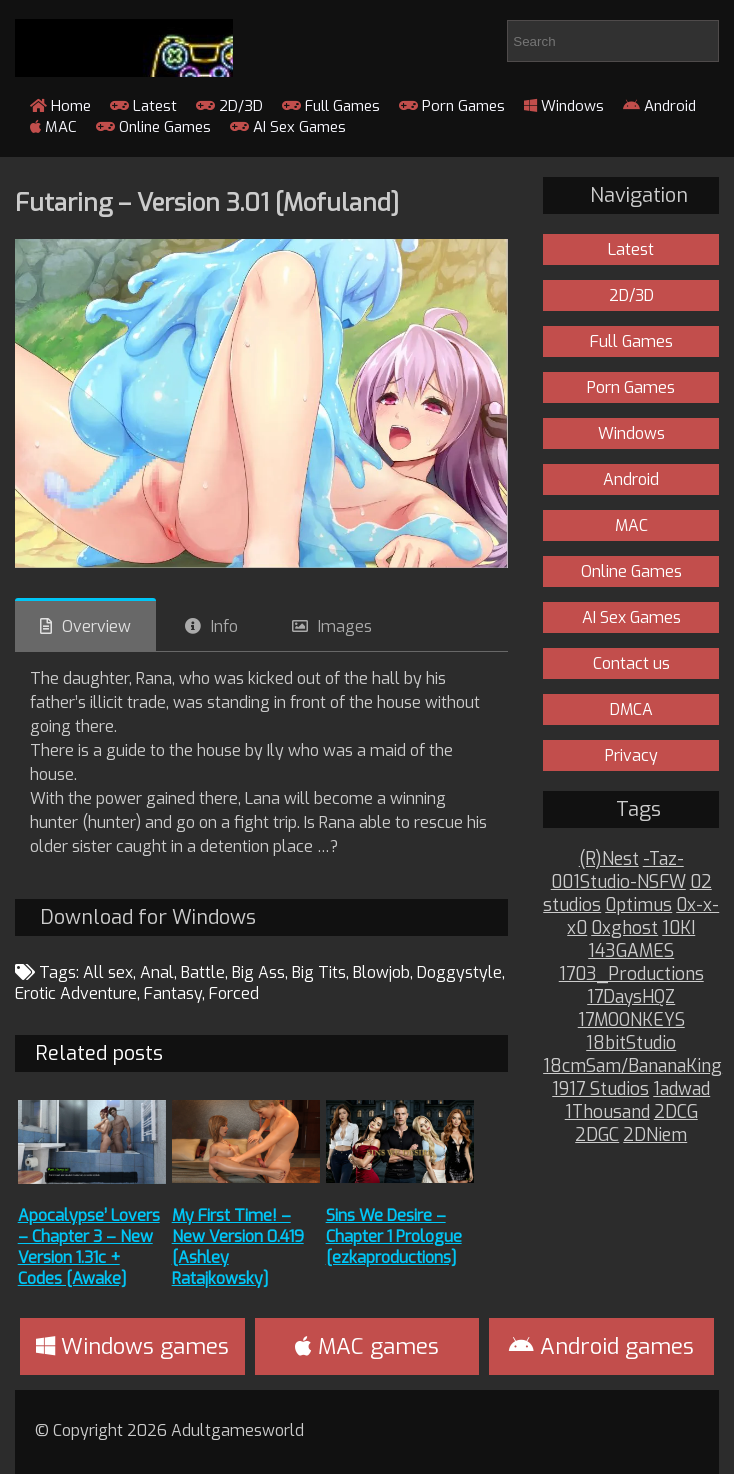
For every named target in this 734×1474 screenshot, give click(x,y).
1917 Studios (600, 1089)
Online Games (153, 127)
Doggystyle (459, 972)
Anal (157, 972)
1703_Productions (631, 974)
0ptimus (638, 905)
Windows (564, 106)
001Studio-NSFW (618, 882)
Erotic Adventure (76, 993)
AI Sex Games (288, 127)
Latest (143, 106)
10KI (678, 928)
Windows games (132, 1346)
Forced (234, 993)
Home (60, 106)
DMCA (631, 709)
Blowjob (381, 972)
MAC (53, 127)
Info (224, 626)
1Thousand (607, 1112)
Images (345, 626)
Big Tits (319, 972)
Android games (601, 1346)
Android (659, 106)
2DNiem (655, 1135)
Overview (96, 626)
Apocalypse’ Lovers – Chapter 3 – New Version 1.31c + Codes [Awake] (89, 1247)
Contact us (631, 663)
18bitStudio (631, 1043)
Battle (203, 972)
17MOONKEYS (631, 1020)
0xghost (624, 928)
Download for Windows (148, 917)
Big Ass (258, 972)
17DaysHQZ (631, 997)
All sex (108, 972)
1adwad (681, 1089)
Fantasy (173, 993)
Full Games (331, 106)
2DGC (597, 1135)
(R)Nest (609, 859)
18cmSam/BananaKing (632, 1066)
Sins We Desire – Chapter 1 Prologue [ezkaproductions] (394, 1236)
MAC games (367, 1346)
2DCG (676, 1112)
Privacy (631, 755)
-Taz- (663, 859)
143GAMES (631, 951)
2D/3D (229, 106)
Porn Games (452, 106)
